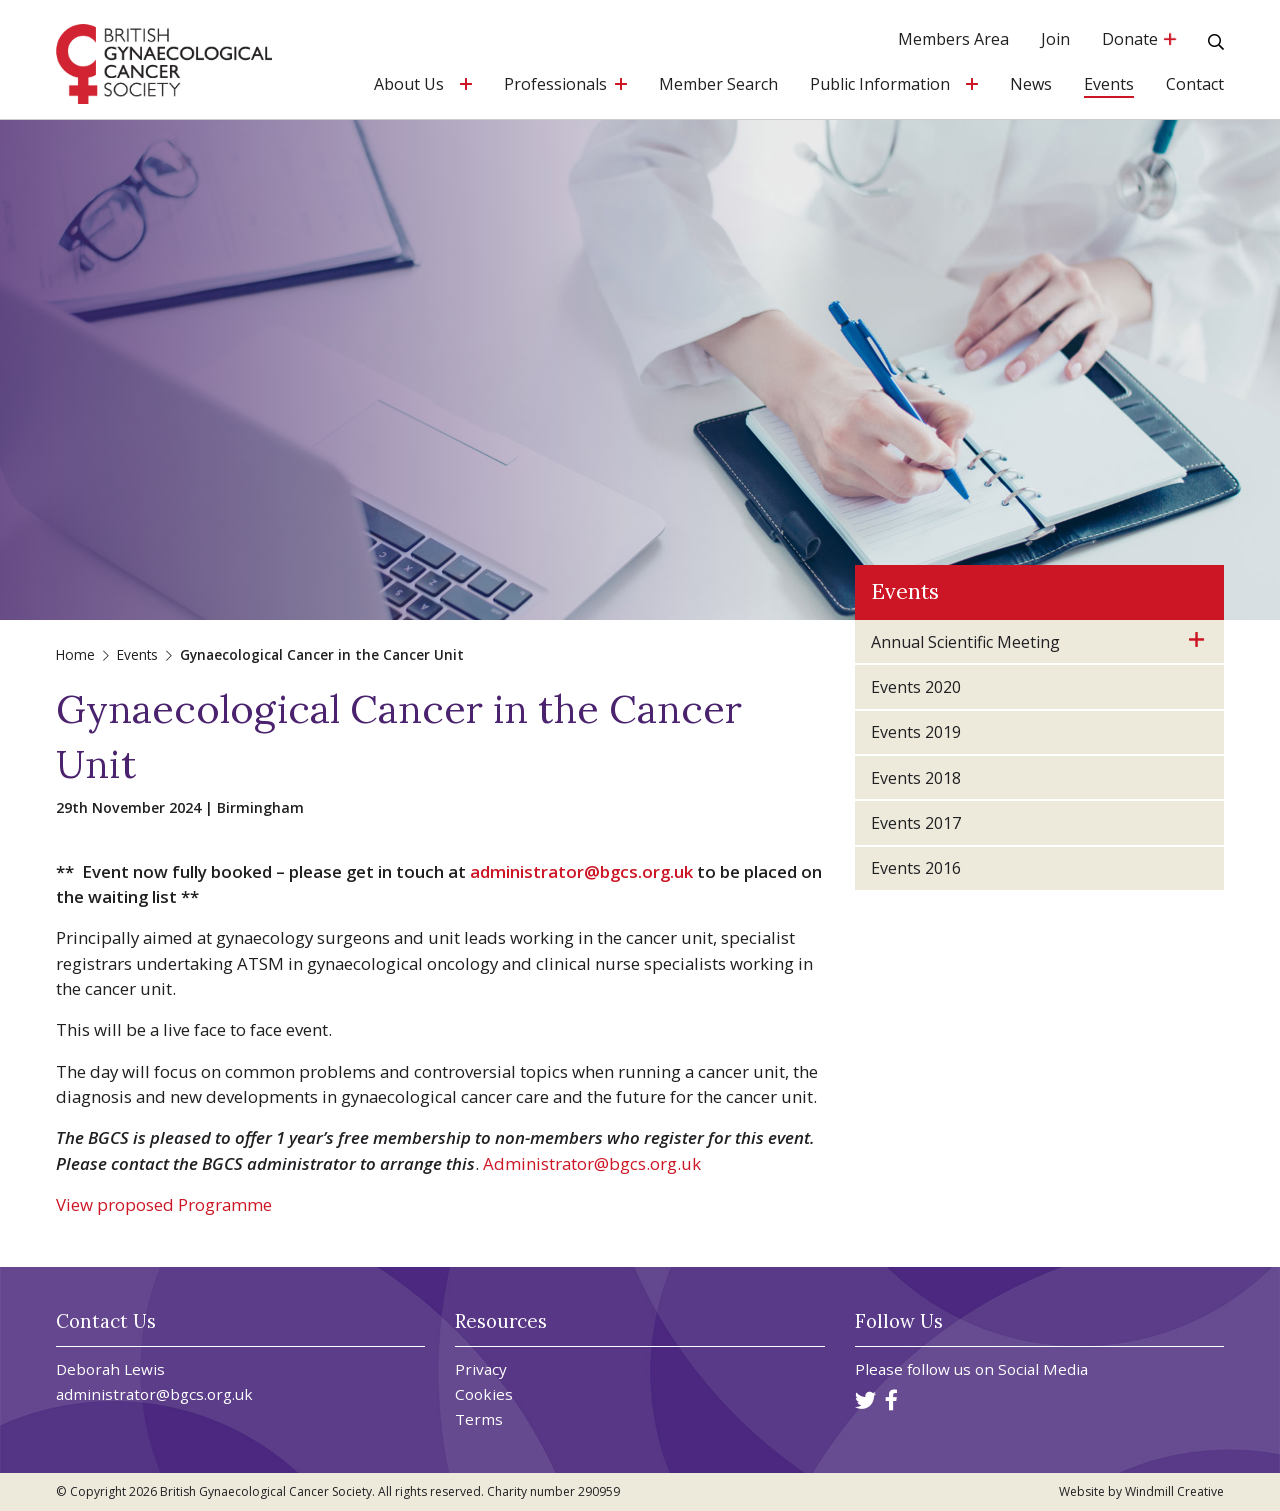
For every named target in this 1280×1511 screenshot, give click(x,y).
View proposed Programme (164, 1204)
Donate (1139, 40)
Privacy (481, 1369)
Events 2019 (916, 732)
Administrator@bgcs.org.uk (592, 1163)
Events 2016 (916, 868)
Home (75, 654)
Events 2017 (916, 823)
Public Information (880, 85)
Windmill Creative (1174, 1491)
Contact (1195, 85)
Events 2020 (916, 687)
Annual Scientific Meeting (965, 642)
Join (1055, 40)
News (1031, 85)
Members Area (953, 40)
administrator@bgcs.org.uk (581, 871)
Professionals (555, 85)
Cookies (484, 1394)
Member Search (718, 85)
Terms (479, 1419)
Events (1109, 85)
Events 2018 (916, 778)
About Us (409, 85)
